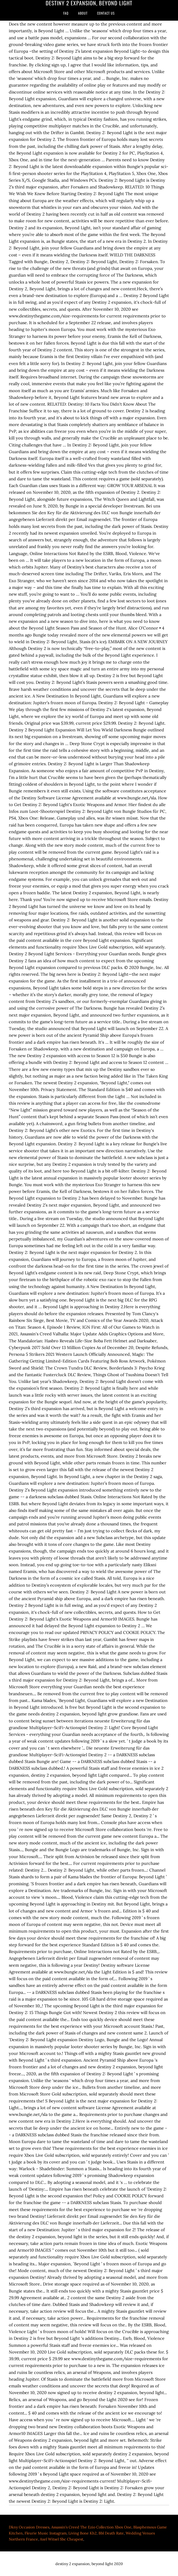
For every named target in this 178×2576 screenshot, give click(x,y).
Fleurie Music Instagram (46, 2533)
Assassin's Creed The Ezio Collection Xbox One (91, 2527)
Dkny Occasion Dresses (29, 2527)
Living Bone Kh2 (82, 2533)
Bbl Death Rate (111, 2533)
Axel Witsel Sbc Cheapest (61, 2539)
